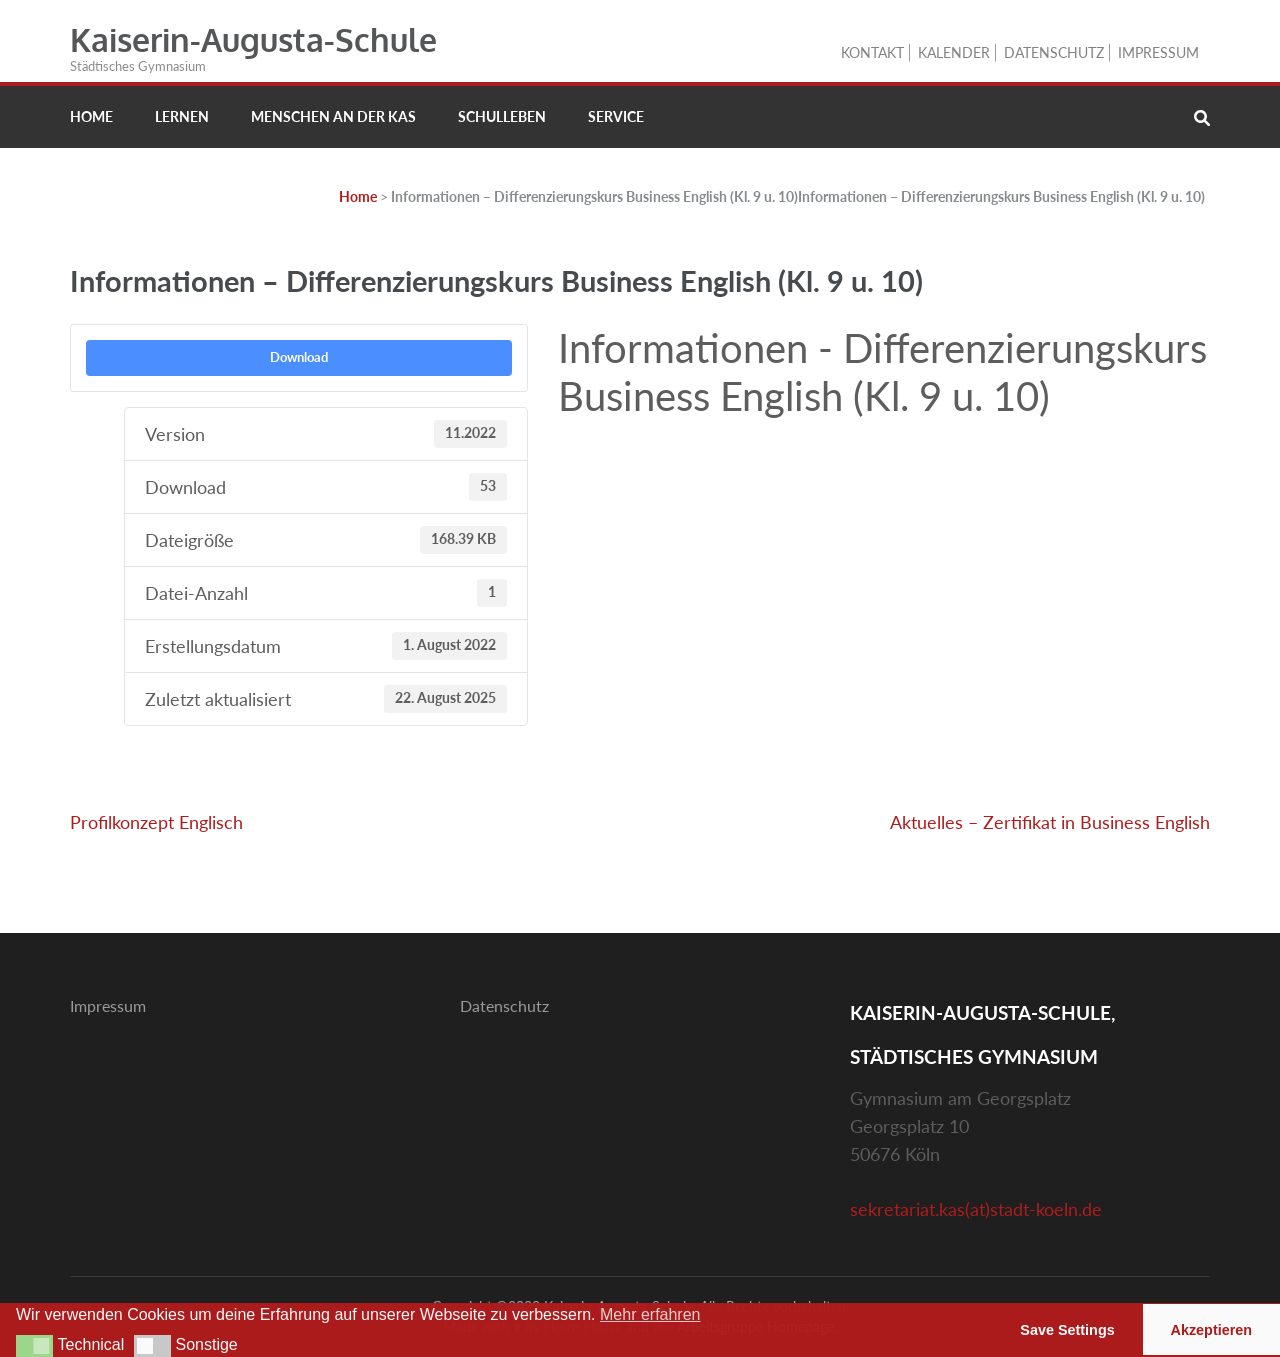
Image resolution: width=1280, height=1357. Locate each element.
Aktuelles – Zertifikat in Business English (1050, 822)
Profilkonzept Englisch (156, 822)
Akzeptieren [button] (1212, 1330)
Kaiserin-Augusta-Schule (253, 39)
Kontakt (872, 52)
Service (616, 116)
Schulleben (502, 116)
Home (91, 116)
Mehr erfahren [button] (650, 1314)
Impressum (1158, 52)
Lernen (182, 116)
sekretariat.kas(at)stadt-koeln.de (976, 1209)
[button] (34, 1346)
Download (299, 357)
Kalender (954, 52)
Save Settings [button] (1067, 1330)
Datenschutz (1054, 52)
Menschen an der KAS (333, 116)
